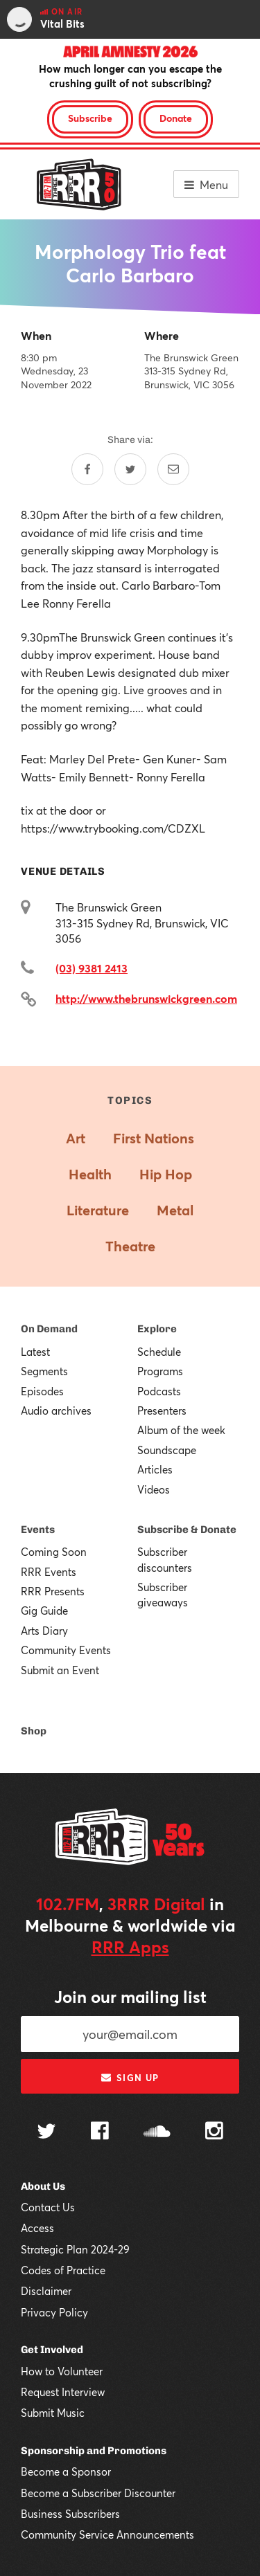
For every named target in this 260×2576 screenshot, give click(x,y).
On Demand (49, 1329)
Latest (35, 1352)
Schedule (159, 1352)
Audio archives (56, 1410)
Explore (157, 1329)
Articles (155, 1469)
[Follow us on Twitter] (46, 2132)
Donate (175, 118)
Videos (153, 1489)
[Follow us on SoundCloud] (157, 2133)
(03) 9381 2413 (91, 968)
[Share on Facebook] (87, 469)
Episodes (42, 1391)
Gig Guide (44, 1610)
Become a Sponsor (66, 2471)
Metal (175, 1210)
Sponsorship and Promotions (93, 2451)
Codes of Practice (63, 2270)
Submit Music (53, 2413)
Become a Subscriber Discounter (98, 2493)
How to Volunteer (62, 2371)
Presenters (162, 1410)
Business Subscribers (70, 2514)
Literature (98, 1210)
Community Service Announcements (107, 2534)
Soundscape (166, 1450)
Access (37, 2228)
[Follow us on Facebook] (100, 2132)
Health (90, 1174)
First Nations (153, 1138)
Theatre (130, 1246)
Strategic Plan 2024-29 (75, 2249)
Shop (33, 1731)
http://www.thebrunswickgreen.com (146, 998)
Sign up (130, 2077)
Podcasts (159, 1391)
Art (75, 1138)
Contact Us (48, 2207)
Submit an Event (60, 1670)
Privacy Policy (54, 2312)
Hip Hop (165, 1174)
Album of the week (181, 1430)
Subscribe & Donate (186, 1529)
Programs (160, 1371)
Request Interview (63, 2392)
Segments (44, 1371)
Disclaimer (46, 2291)
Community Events (66, 1650)
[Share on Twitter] (130, 469)
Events (38, 1529)
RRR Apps (130, 1947)
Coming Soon (54, 1552)
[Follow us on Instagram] (214, 2132)
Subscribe (90, 118)
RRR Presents (53, 1591)
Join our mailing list (130, 1997)
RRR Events (48, 1572)
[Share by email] (173, 469)
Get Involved (52, 2349)
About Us (43, 2186)
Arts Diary (44, 1631)
